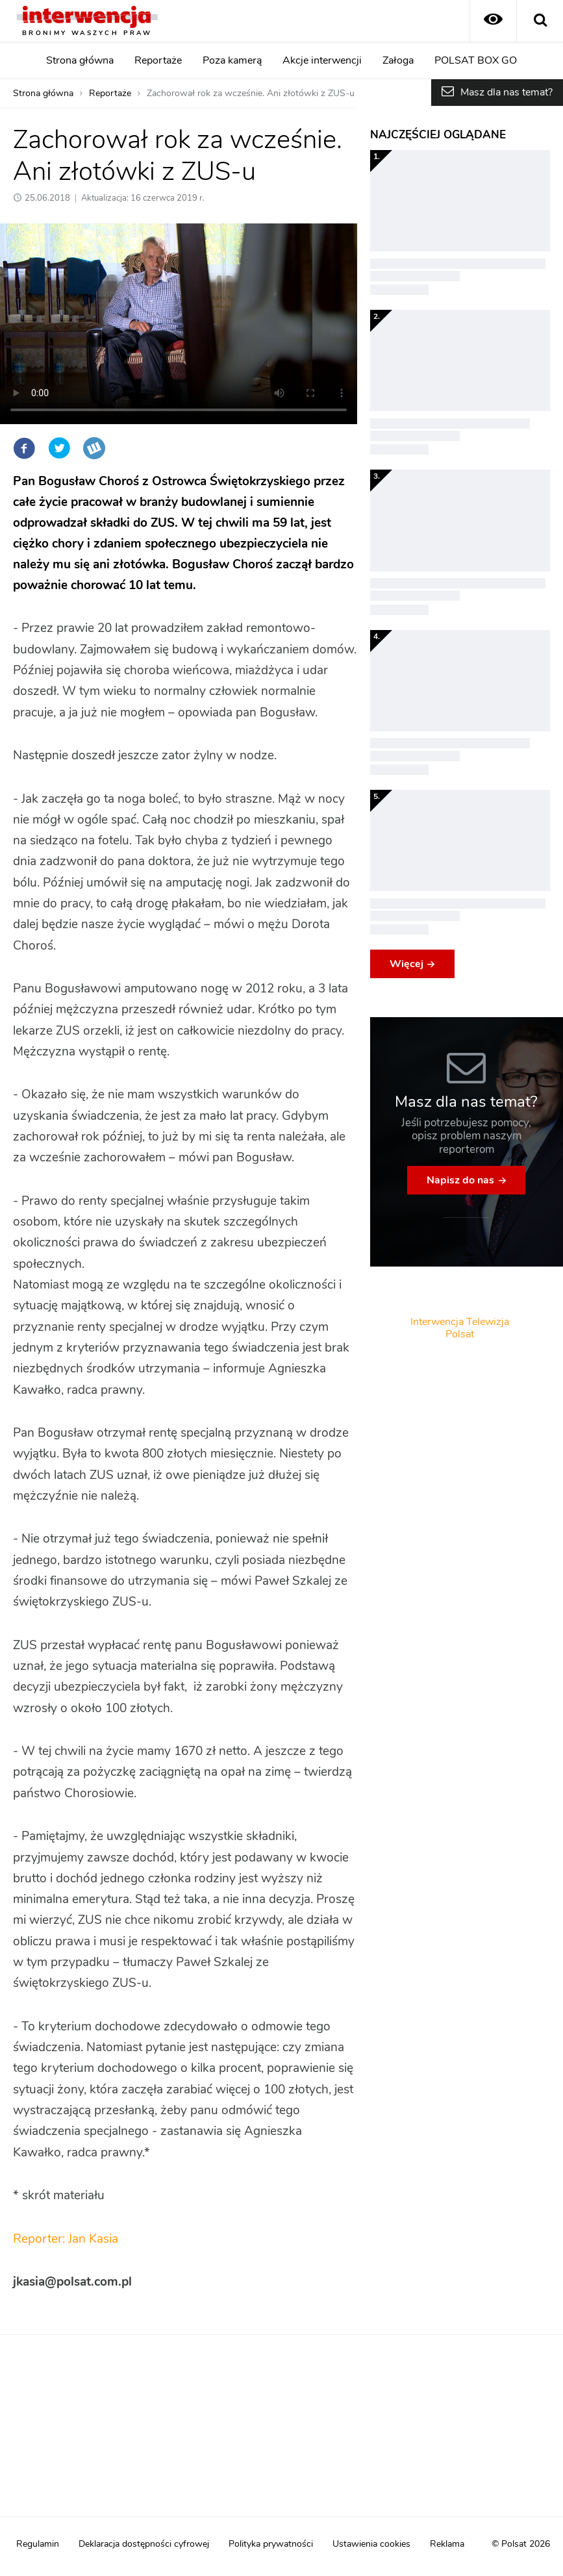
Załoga (398, 60)
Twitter (59, 448)
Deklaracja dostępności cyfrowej (144, 2544)
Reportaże (158, 60)
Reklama (447, 2544)
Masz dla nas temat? (506, 92)
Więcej (406, 964)
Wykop (94, 448)
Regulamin (37, 2544)
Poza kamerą (232, 60)
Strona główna (80, 60)
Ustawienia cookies (371, 2544)
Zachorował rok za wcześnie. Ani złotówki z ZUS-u (251, 93)
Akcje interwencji (322, 60)
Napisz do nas (460, 1180)
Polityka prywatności (271, 2544)
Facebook (24, 448)
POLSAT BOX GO (475, 60)
